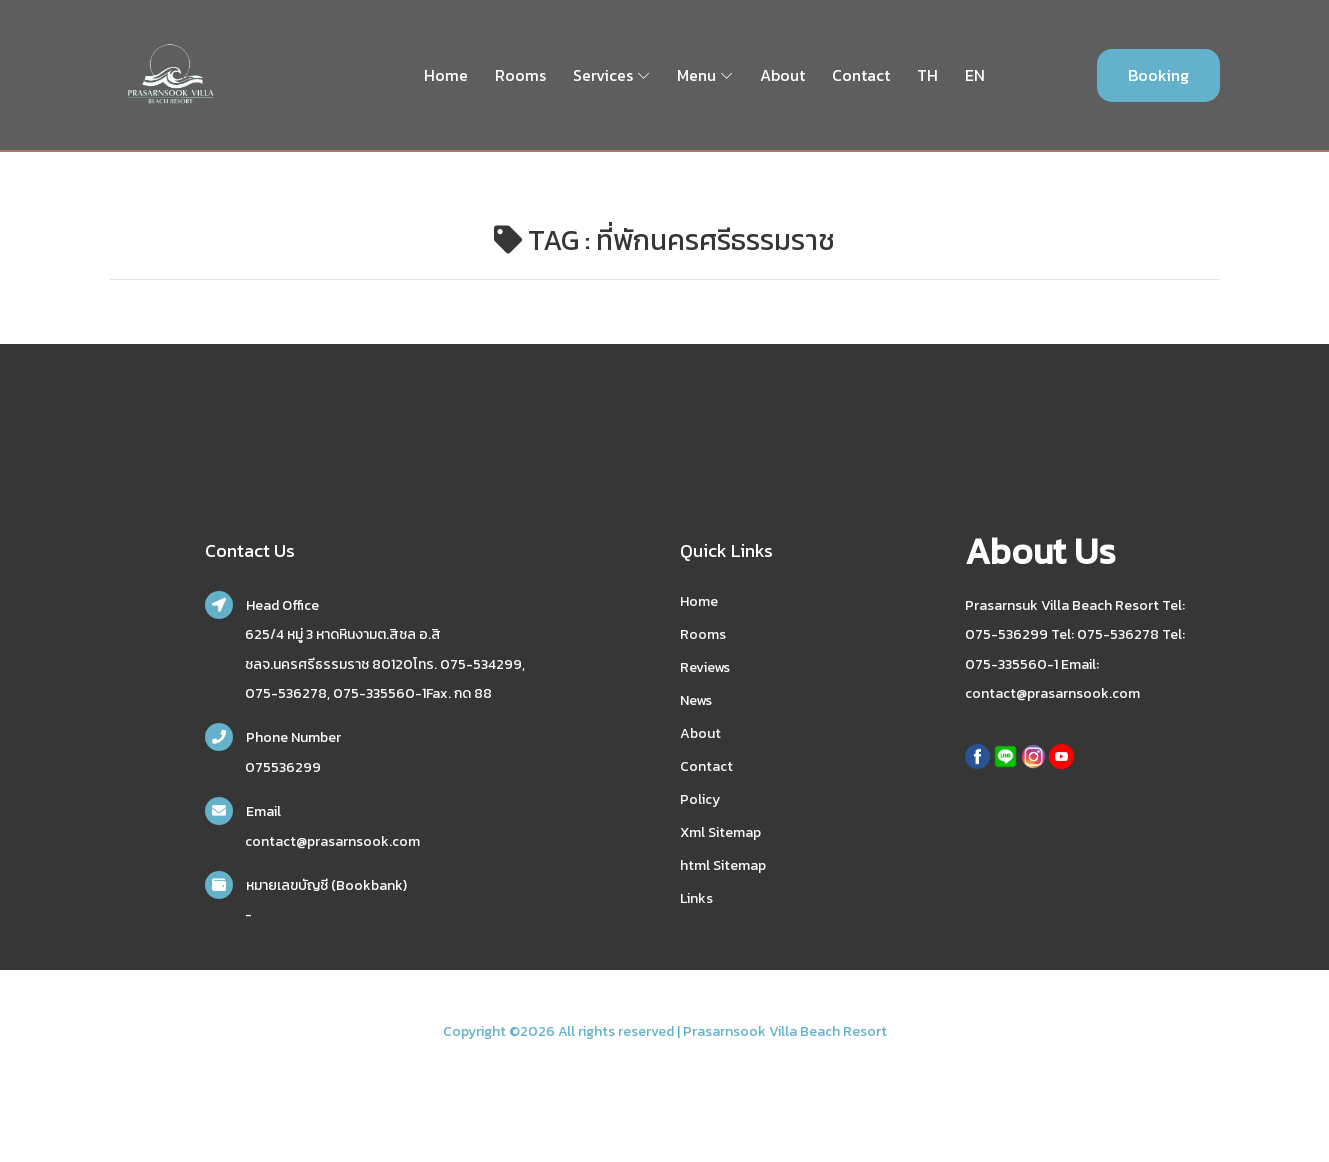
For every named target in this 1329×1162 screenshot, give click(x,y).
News (696, 700)
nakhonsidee (136, 1056)
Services (603, 75)
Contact (861, 75)
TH (927, 75)
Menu (696, 75)
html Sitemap (723, 865)
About (782, 75)
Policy (700, 799)
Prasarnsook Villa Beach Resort (785, 1031)
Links (696, 898)
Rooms (520, 75)
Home (446, 75)
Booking (1158, 75)
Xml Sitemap (720, 832)
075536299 (283, 767)
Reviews (705, 667)
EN (975, 75)
